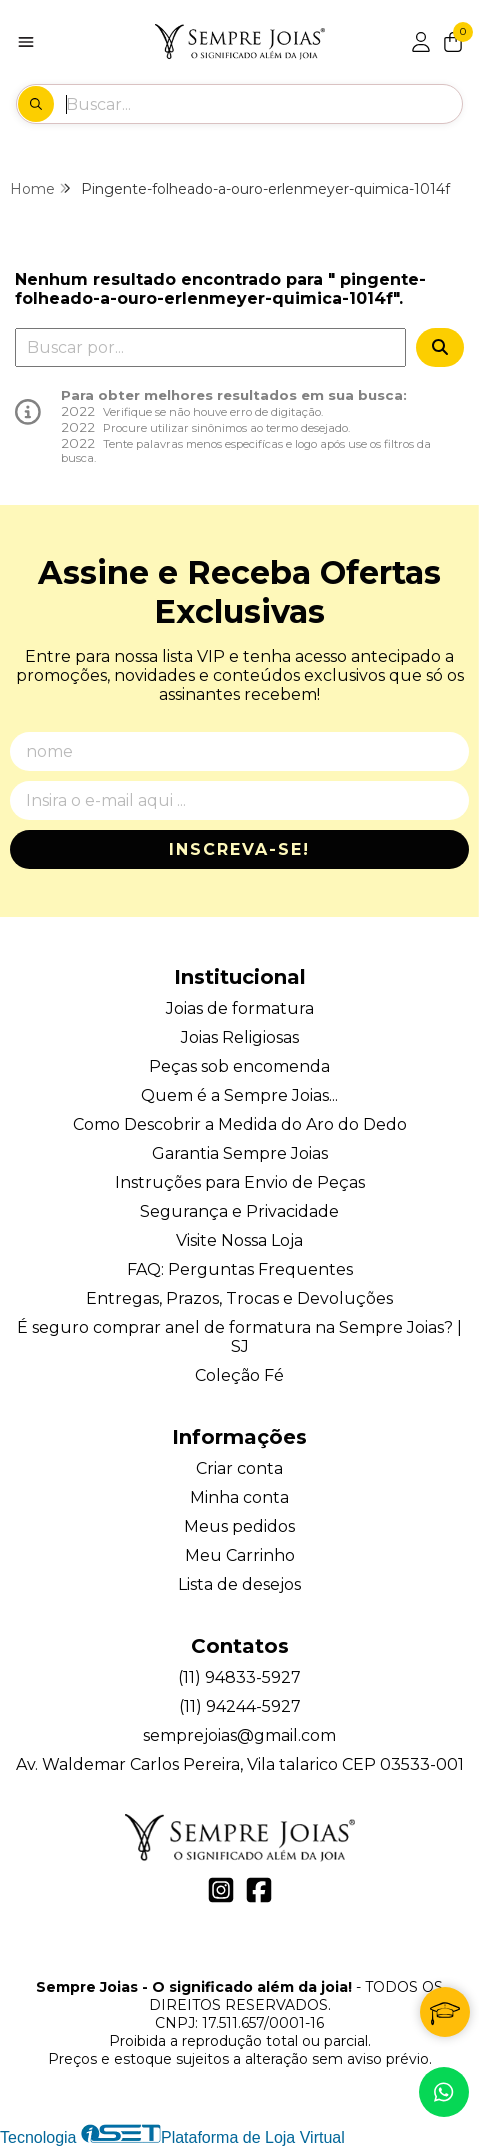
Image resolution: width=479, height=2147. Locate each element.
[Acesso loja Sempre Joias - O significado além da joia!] (421, 42)
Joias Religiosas (240, 1037)
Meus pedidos (239, 1526)
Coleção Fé (239, 1375)
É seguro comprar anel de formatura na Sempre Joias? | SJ (239, 1337)
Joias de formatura (240, 1008)
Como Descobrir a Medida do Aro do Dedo (240, 1124)
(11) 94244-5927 (240, 1706)
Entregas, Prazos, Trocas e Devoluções (239, 1298)
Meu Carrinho (240, 1555)
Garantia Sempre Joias (240, 1153)
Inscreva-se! (239, 849)
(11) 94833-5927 (239, 1677)
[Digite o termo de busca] (263, 104)
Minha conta (239, 1497)
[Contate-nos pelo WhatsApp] (444, 2092)
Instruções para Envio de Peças (240, 1182)
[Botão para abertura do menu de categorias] (26, 42)
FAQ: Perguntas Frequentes (240, 1269)
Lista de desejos (239, 1584)
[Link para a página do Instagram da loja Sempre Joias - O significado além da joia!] (221, 1890)
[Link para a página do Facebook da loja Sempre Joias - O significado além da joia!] (259, 1890)
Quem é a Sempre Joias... (239, 1095)
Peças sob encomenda (239, 1066)
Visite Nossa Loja (239, 1240)
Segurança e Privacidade (239, 1211)
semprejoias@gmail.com (239, 1735)
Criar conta (239, 1468)
